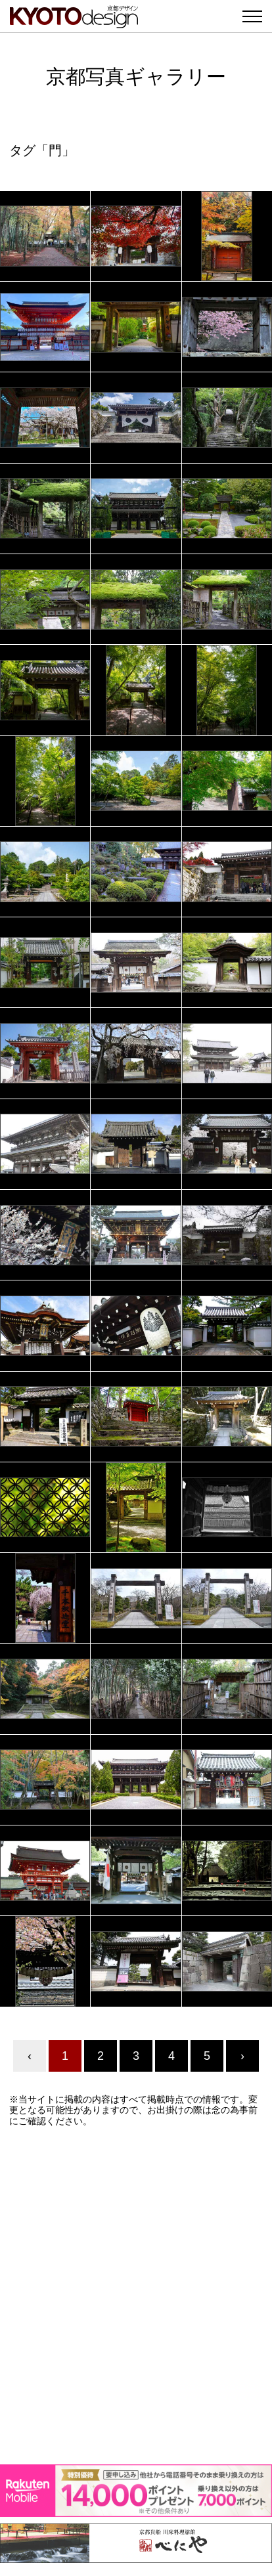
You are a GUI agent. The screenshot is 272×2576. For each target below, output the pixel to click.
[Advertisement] (136, 2296)
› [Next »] (242, 2056)
